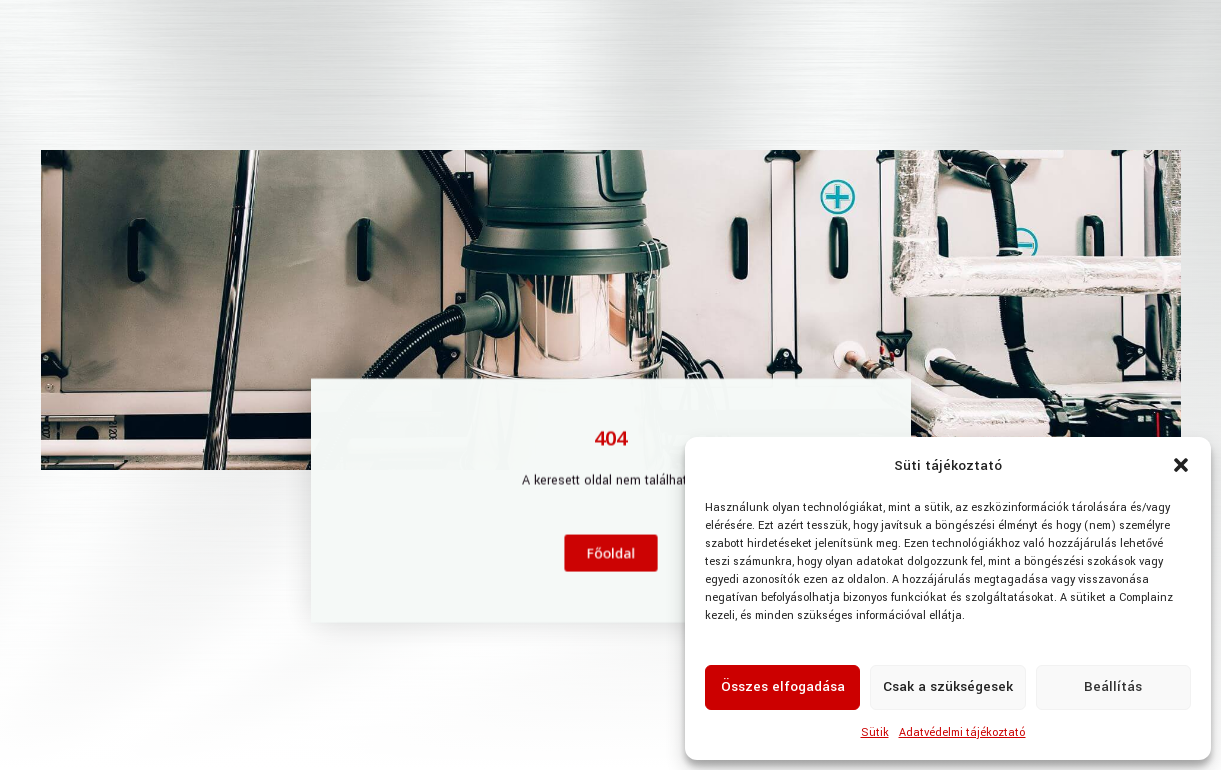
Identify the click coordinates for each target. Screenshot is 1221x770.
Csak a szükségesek (948, 686)
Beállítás (1113, 686)
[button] (1181, 465)
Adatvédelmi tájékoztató (962, 732)
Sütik (875, 732)
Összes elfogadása (783, 686)
